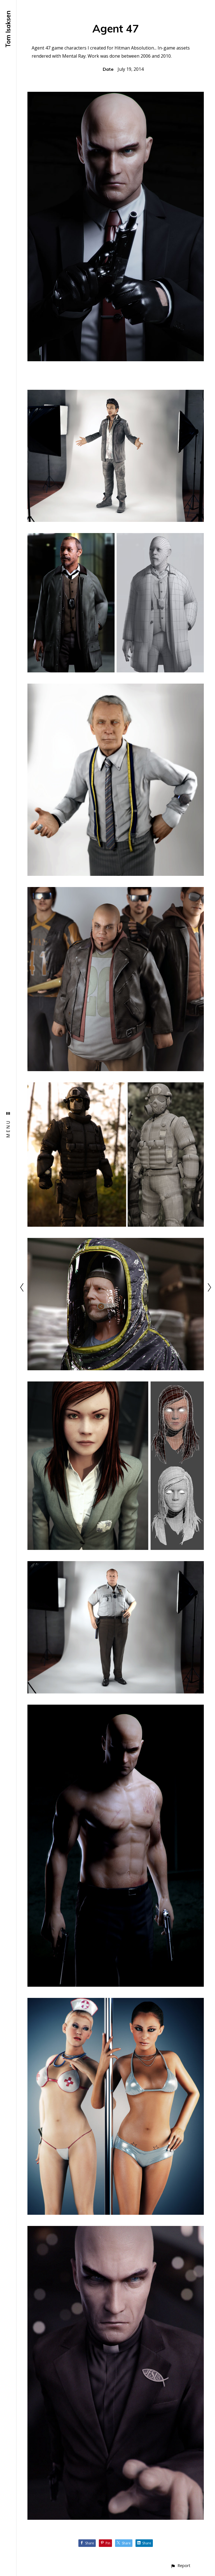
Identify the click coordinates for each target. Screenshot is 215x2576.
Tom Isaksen (8, 29)
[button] (180, 2565)
